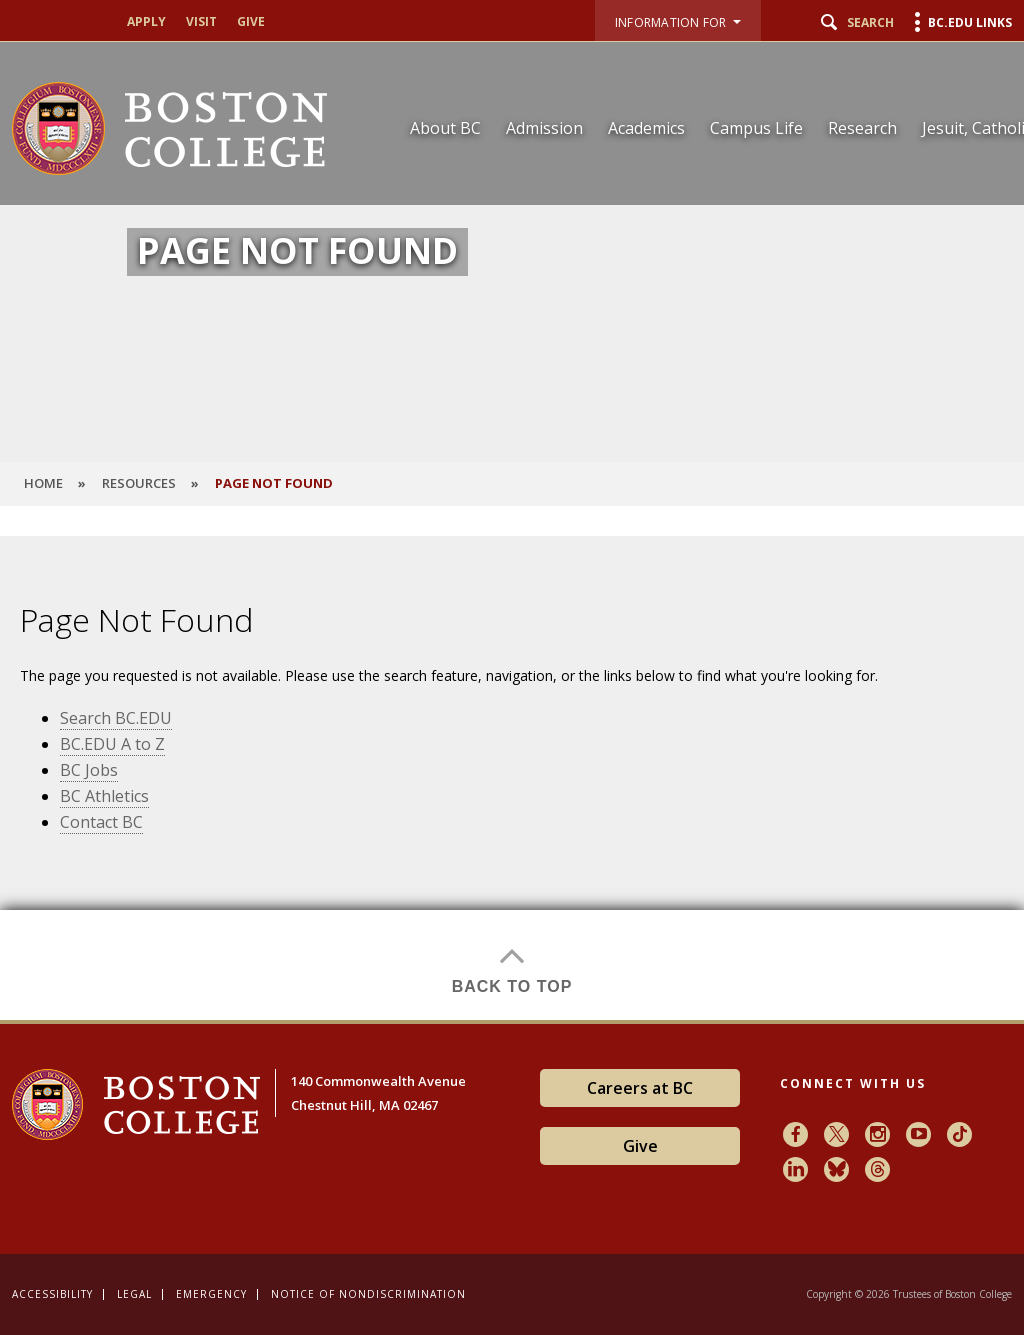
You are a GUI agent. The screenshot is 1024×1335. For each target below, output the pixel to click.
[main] (512, 778)
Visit (201, 22)
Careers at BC (640, 1088)
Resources (139, 483)
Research (862, 128)
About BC (445, 128)
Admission (544, 128)
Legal (134, 1294)
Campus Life (756, 128)
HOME (43, 483)
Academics (646, 128)
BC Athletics (104, 796)
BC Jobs (89, 770)
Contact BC (101, 822)
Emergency (211, 1294)
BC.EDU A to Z (112, 744)
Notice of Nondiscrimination (368, 1294)
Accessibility (52, 1294)
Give (251, 22)
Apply (146, 22)
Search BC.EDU (116, 718)
